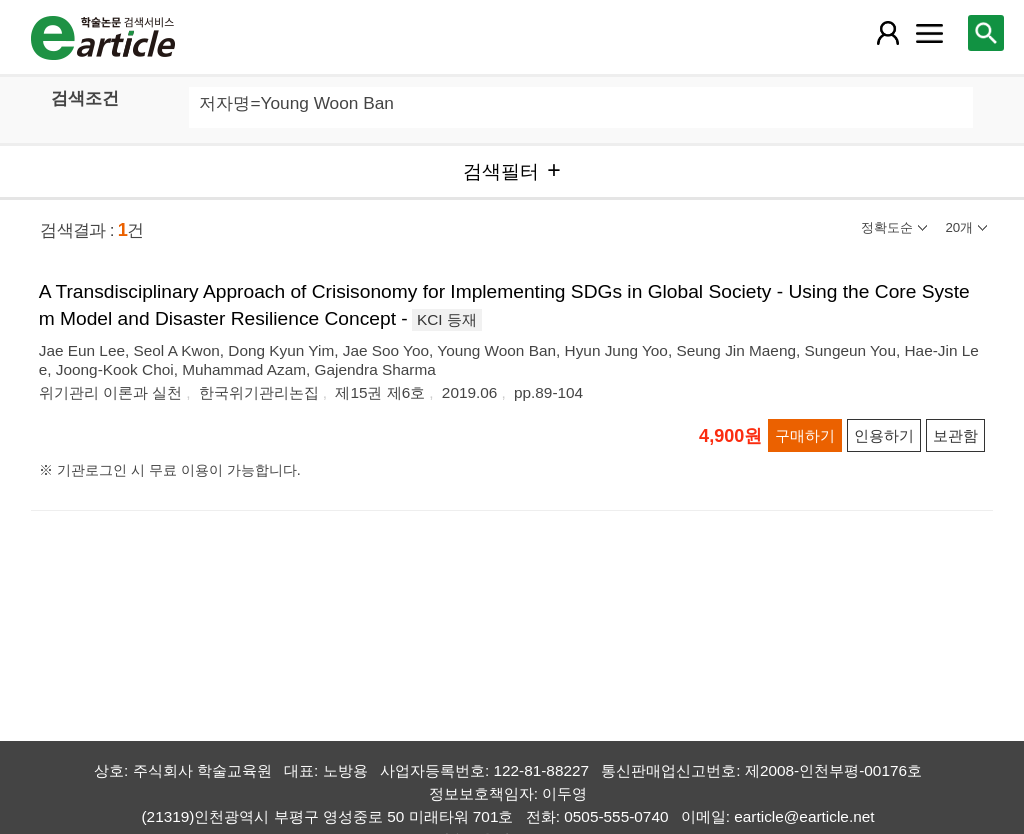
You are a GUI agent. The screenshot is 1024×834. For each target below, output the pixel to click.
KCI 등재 (447, 319)
